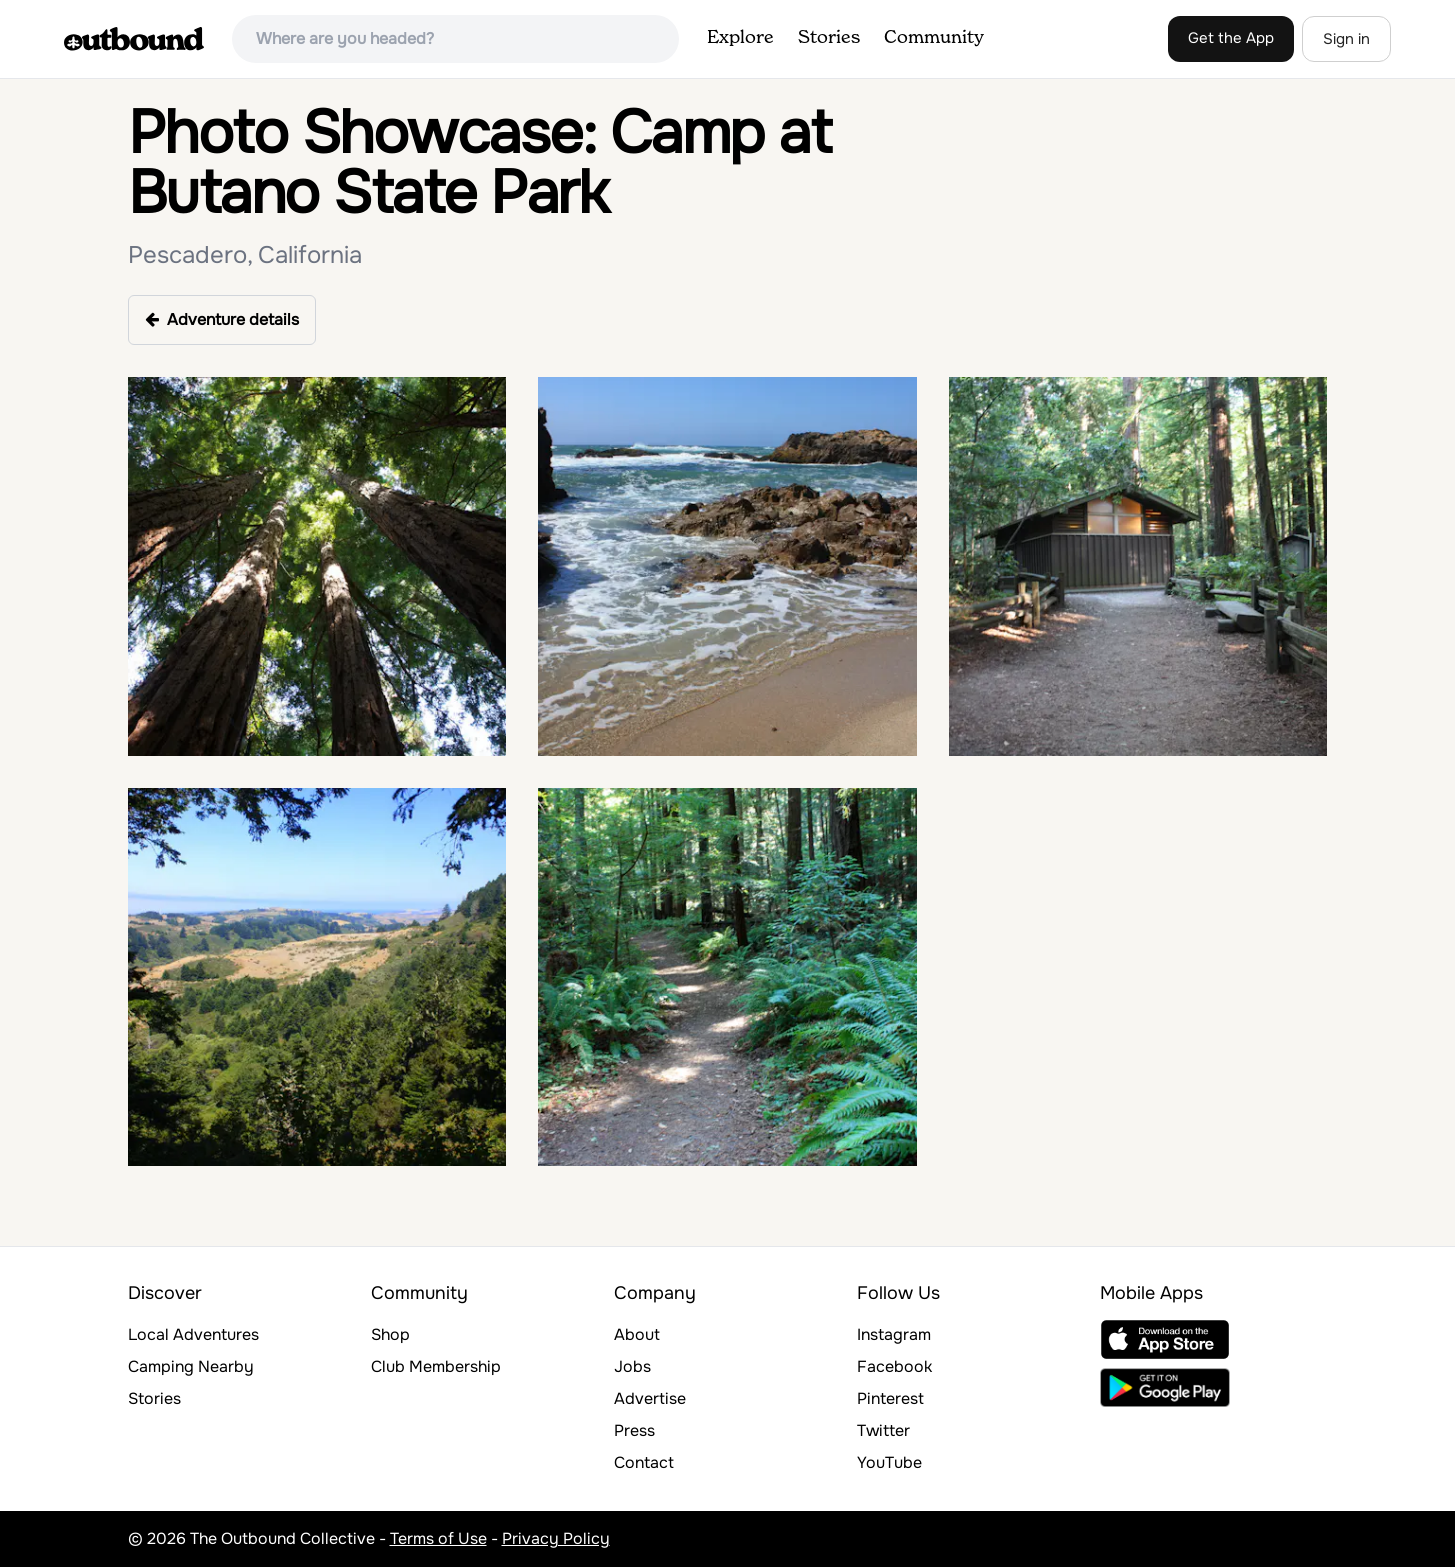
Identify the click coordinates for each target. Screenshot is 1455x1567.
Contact (644, 1462)
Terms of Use (438, 1538)
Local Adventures (193, 1334)
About (637, 1334)
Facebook (894, 1366)
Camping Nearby (191, 1366)
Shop (390, 1334)
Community (934, 38)
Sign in (1346, 39)
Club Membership (436, 1366)
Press (634, 1430)
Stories (829, 38)
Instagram (894, 1334)
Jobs (632, 1366)
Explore (740, 38)
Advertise (650, 1398)
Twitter (883, 1430)
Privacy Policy (556, 1538)
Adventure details (222, 319)
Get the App (1231, 38)
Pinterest (890, 1398)
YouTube (889, 1462)
